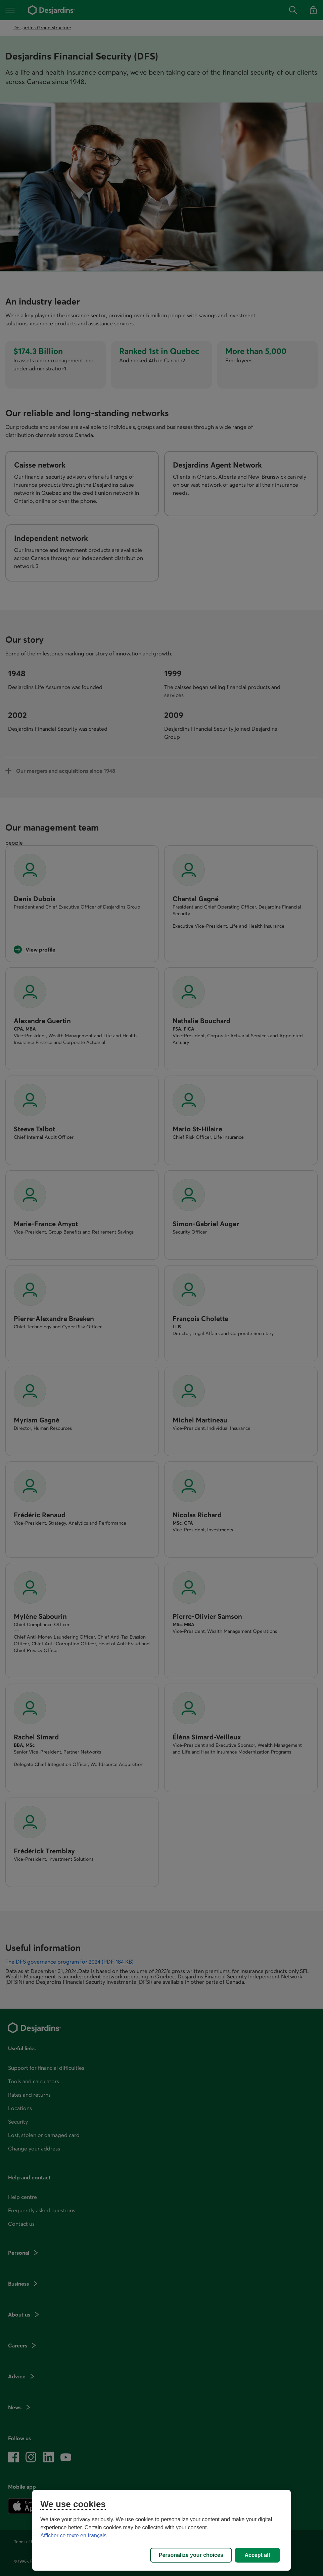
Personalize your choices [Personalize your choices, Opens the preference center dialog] (191, 2555)
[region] (161, 2530)
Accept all (257, 2555)
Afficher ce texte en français (73, 2535)
